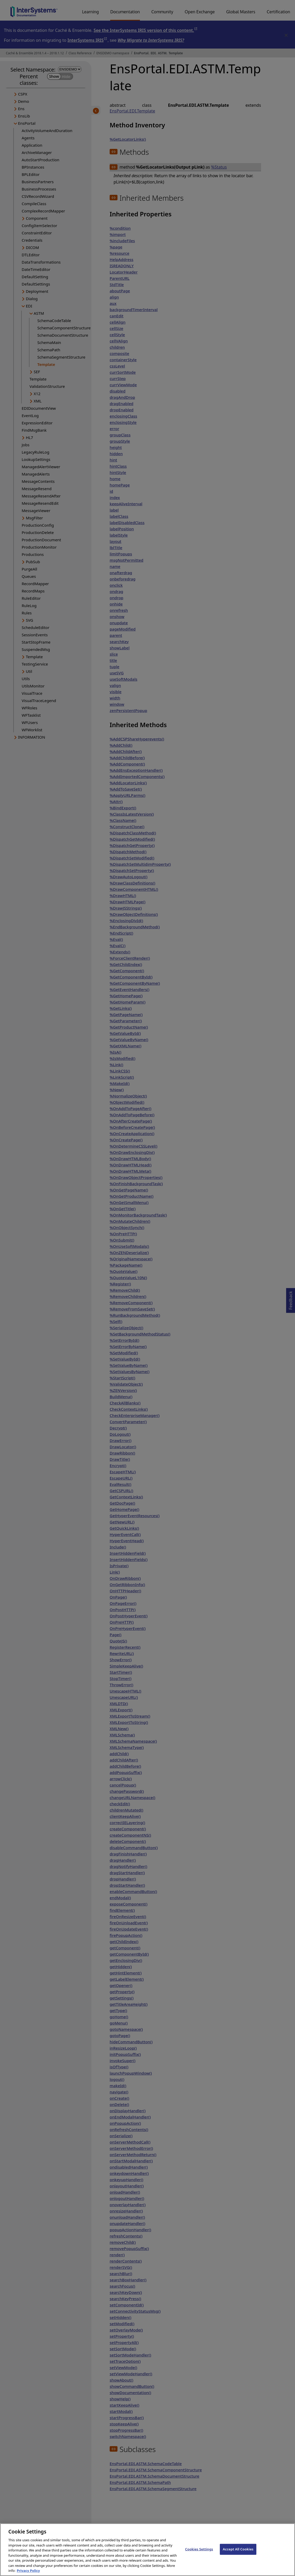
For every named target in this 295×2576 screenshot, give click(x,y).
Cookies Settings (199, 2555)
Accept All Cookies (238, 2555)
